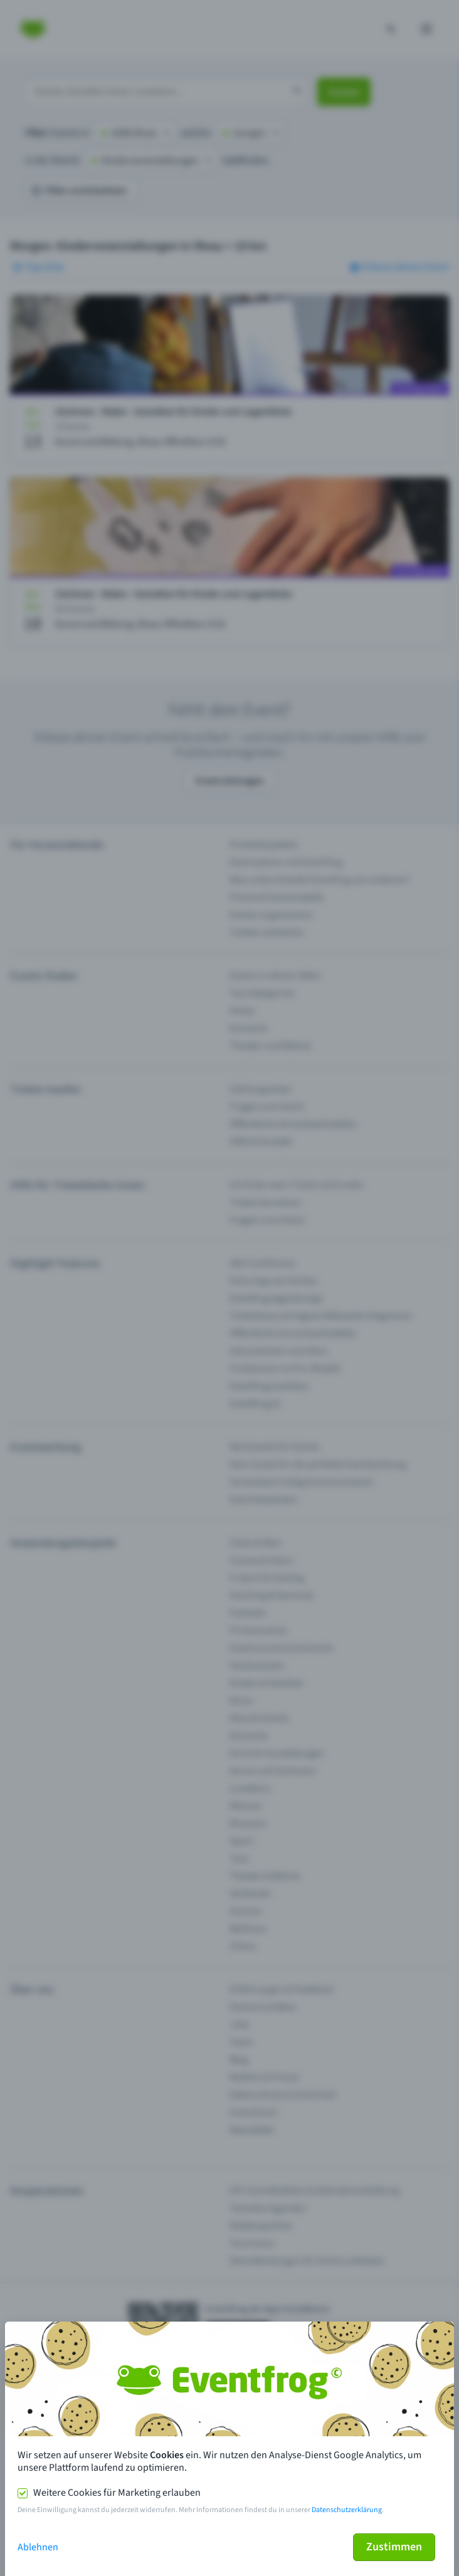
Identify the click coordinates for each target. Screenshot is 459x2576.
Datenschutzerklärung (347, 2510)
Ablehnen (38, 2547)
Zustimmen (394, 2547)
